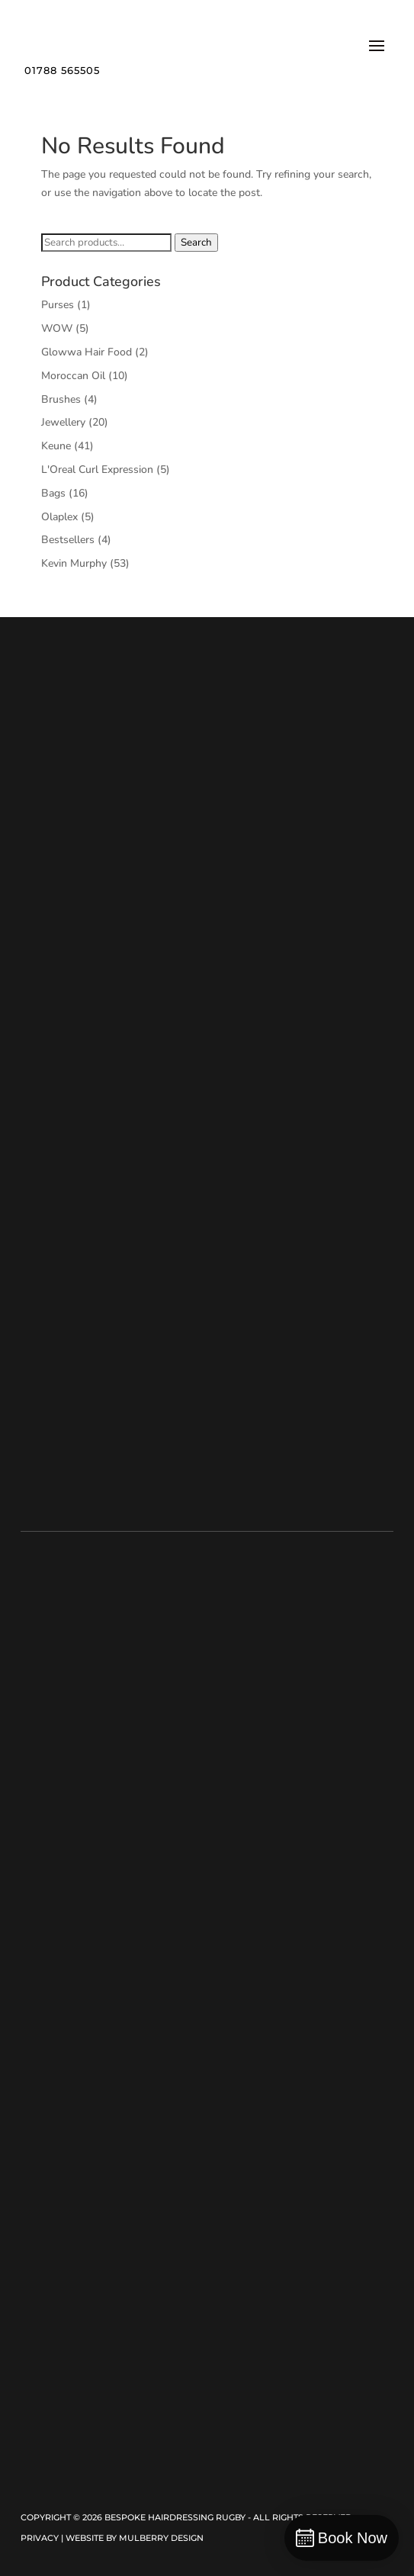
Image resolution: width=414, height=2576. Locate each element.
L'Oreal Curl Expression (97, 469)
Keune (56, 446)
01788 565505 (62, 70)
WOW (56, 328)
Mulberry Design (161, 2538)
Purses (57, 304)
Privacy (40, 2538)
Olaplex (59, 517)
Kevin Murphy (74, 563)
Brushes (61, 399)
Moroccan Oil (73, 375)
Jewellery (63, 422)
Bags (53, 493)
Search (196, 242)
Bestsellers (68, 539)
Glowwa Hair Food (86, 352)
